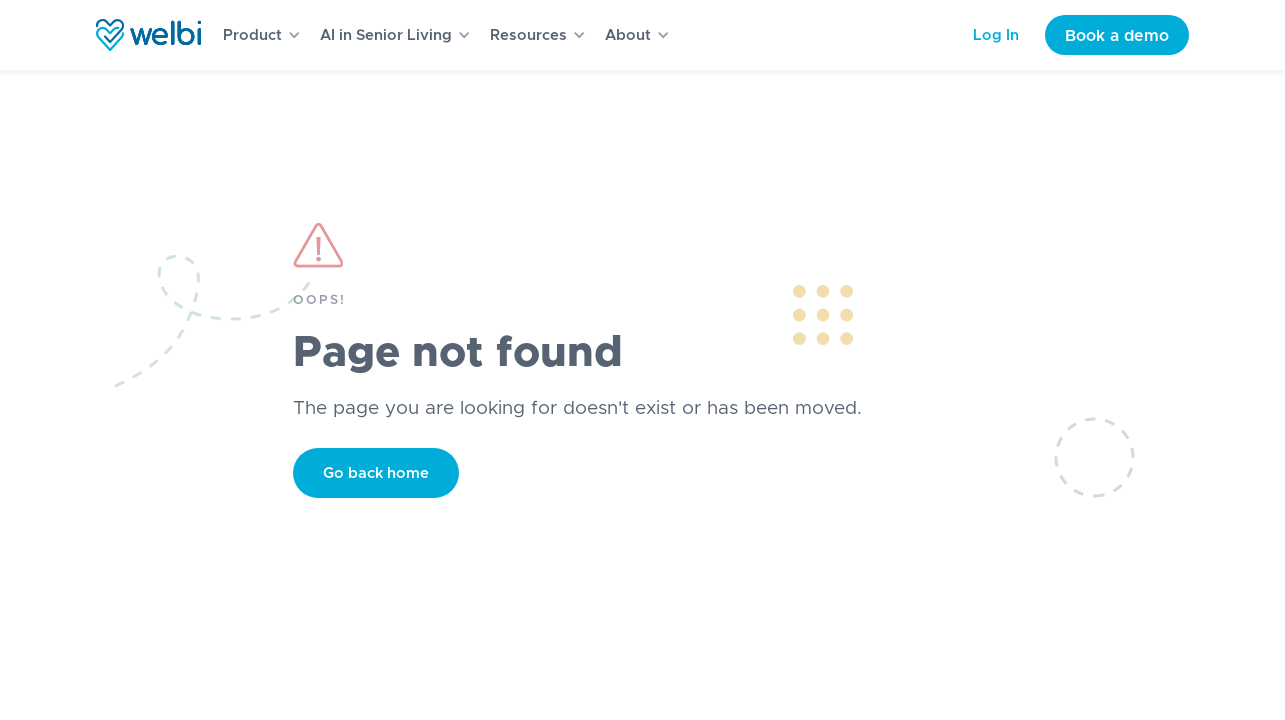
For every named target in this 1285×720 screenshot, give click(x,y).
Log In (996, 35)
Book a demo (1117, 36)
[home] (148, 35)
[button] (255, 35)
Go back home (376, 473)
